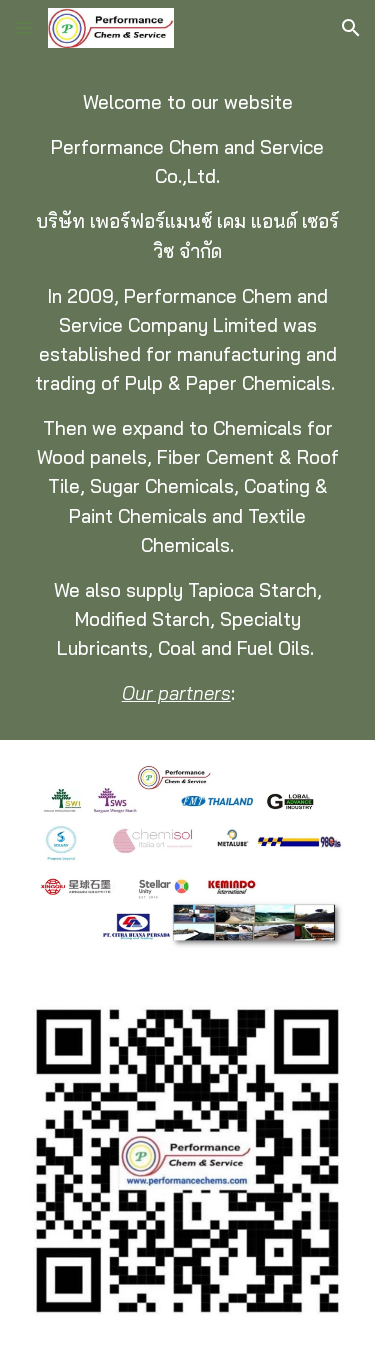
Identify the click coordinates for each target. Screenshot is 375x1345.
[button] (24, 27)
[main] (188, 398)
